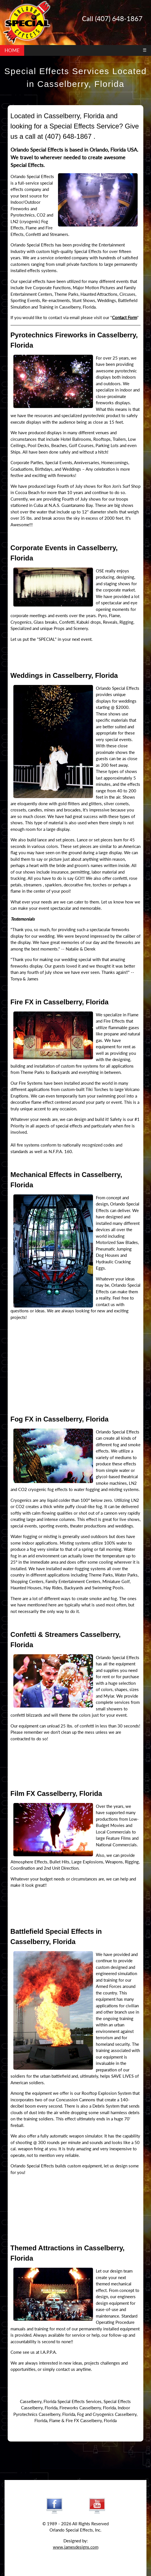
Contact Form (124, 317)
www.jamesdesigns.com (75, 2547)
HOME (12, 50)
